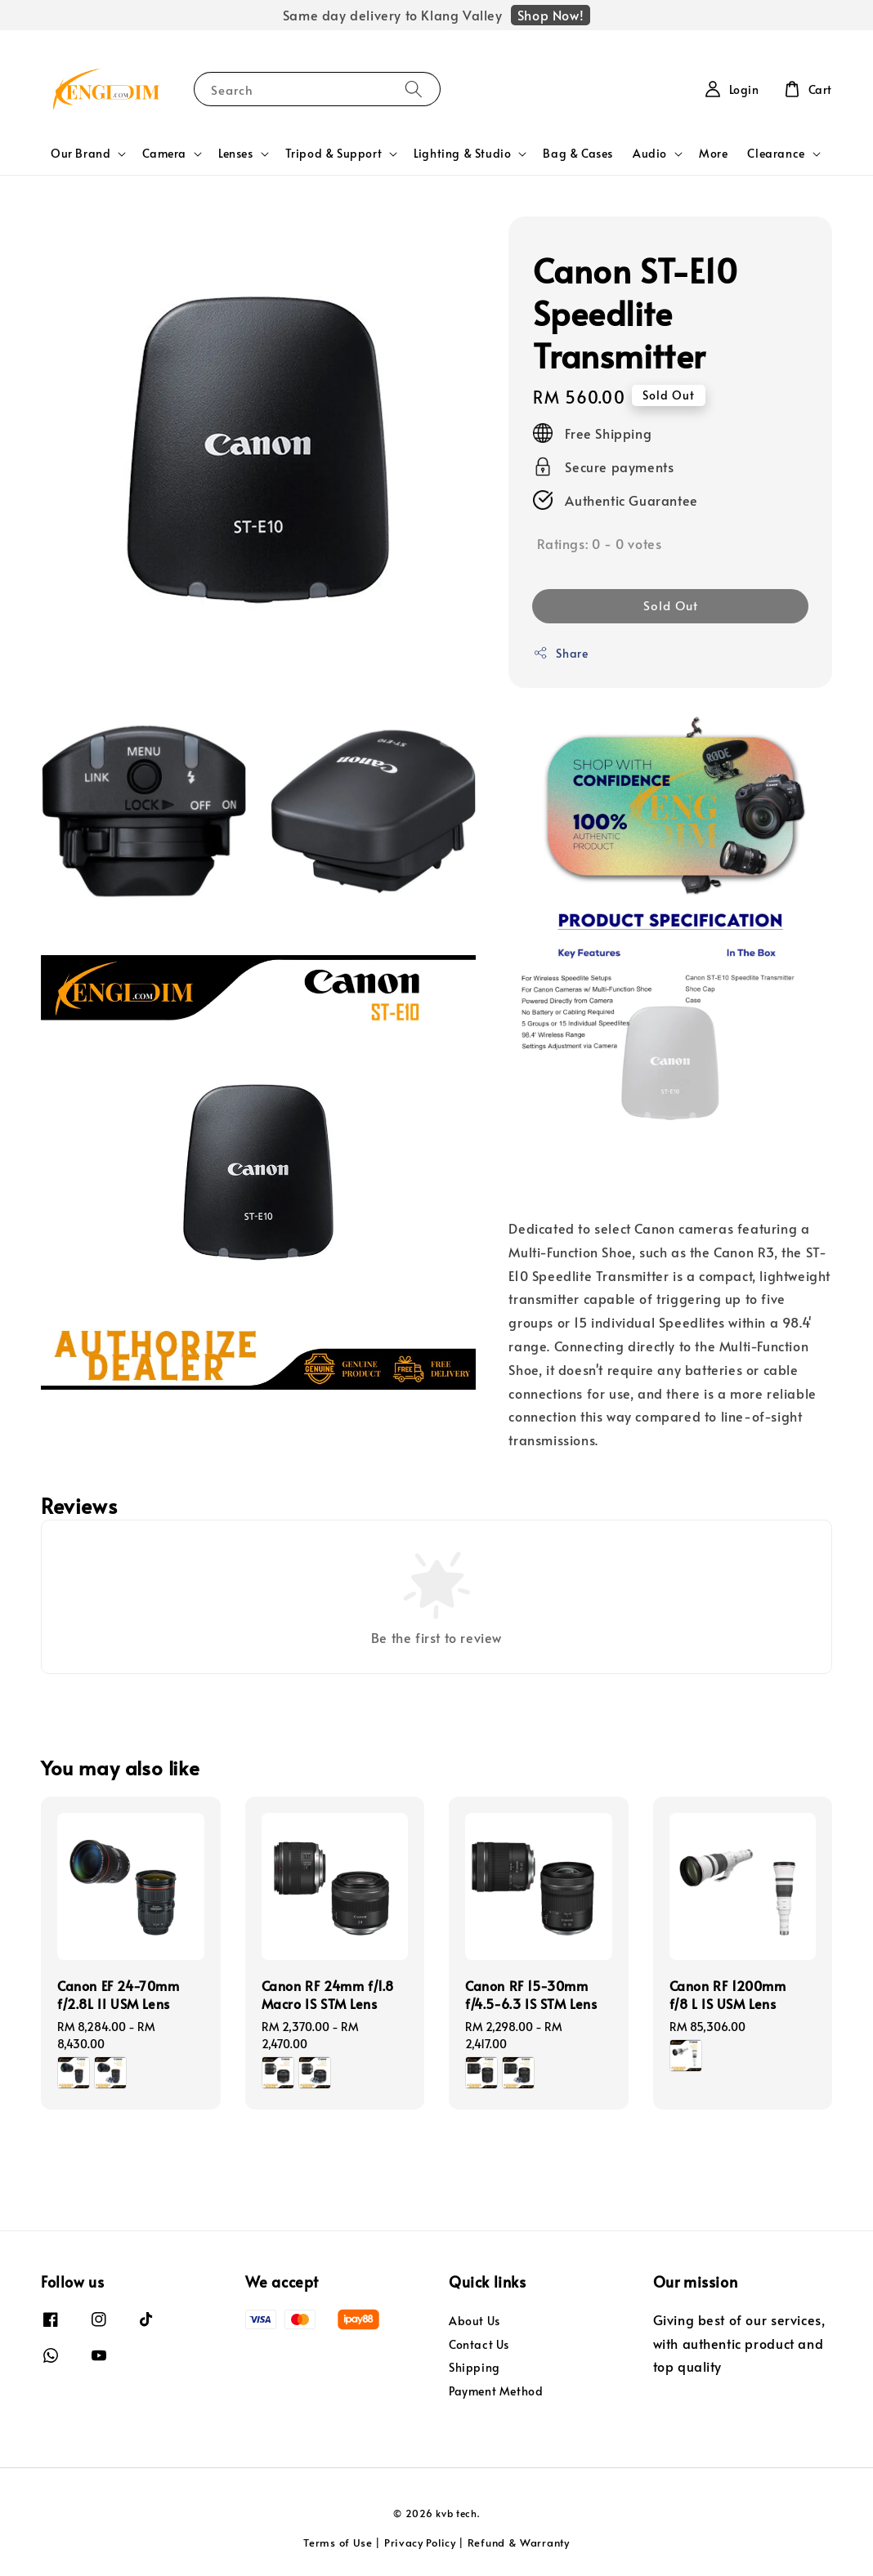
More (713, 153)
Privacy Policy (420, 2542)
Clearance (775, 153)
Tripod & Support (334, 153)
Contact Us (479, 2344)
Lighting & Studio (462, 153)
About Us (474, 2321)
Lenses (235, 153)
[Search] (413, 89)
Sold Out (670, 605)
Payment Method (496, 2391)
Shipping (474, 2367)
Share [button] (560, 653)
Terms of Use (337, 2542)
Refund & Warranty (519, 2542)
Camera (164, 153)
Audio (650, 153)
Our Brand (80, 153)
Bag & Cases (578, 153)
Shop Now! (550, 15)
